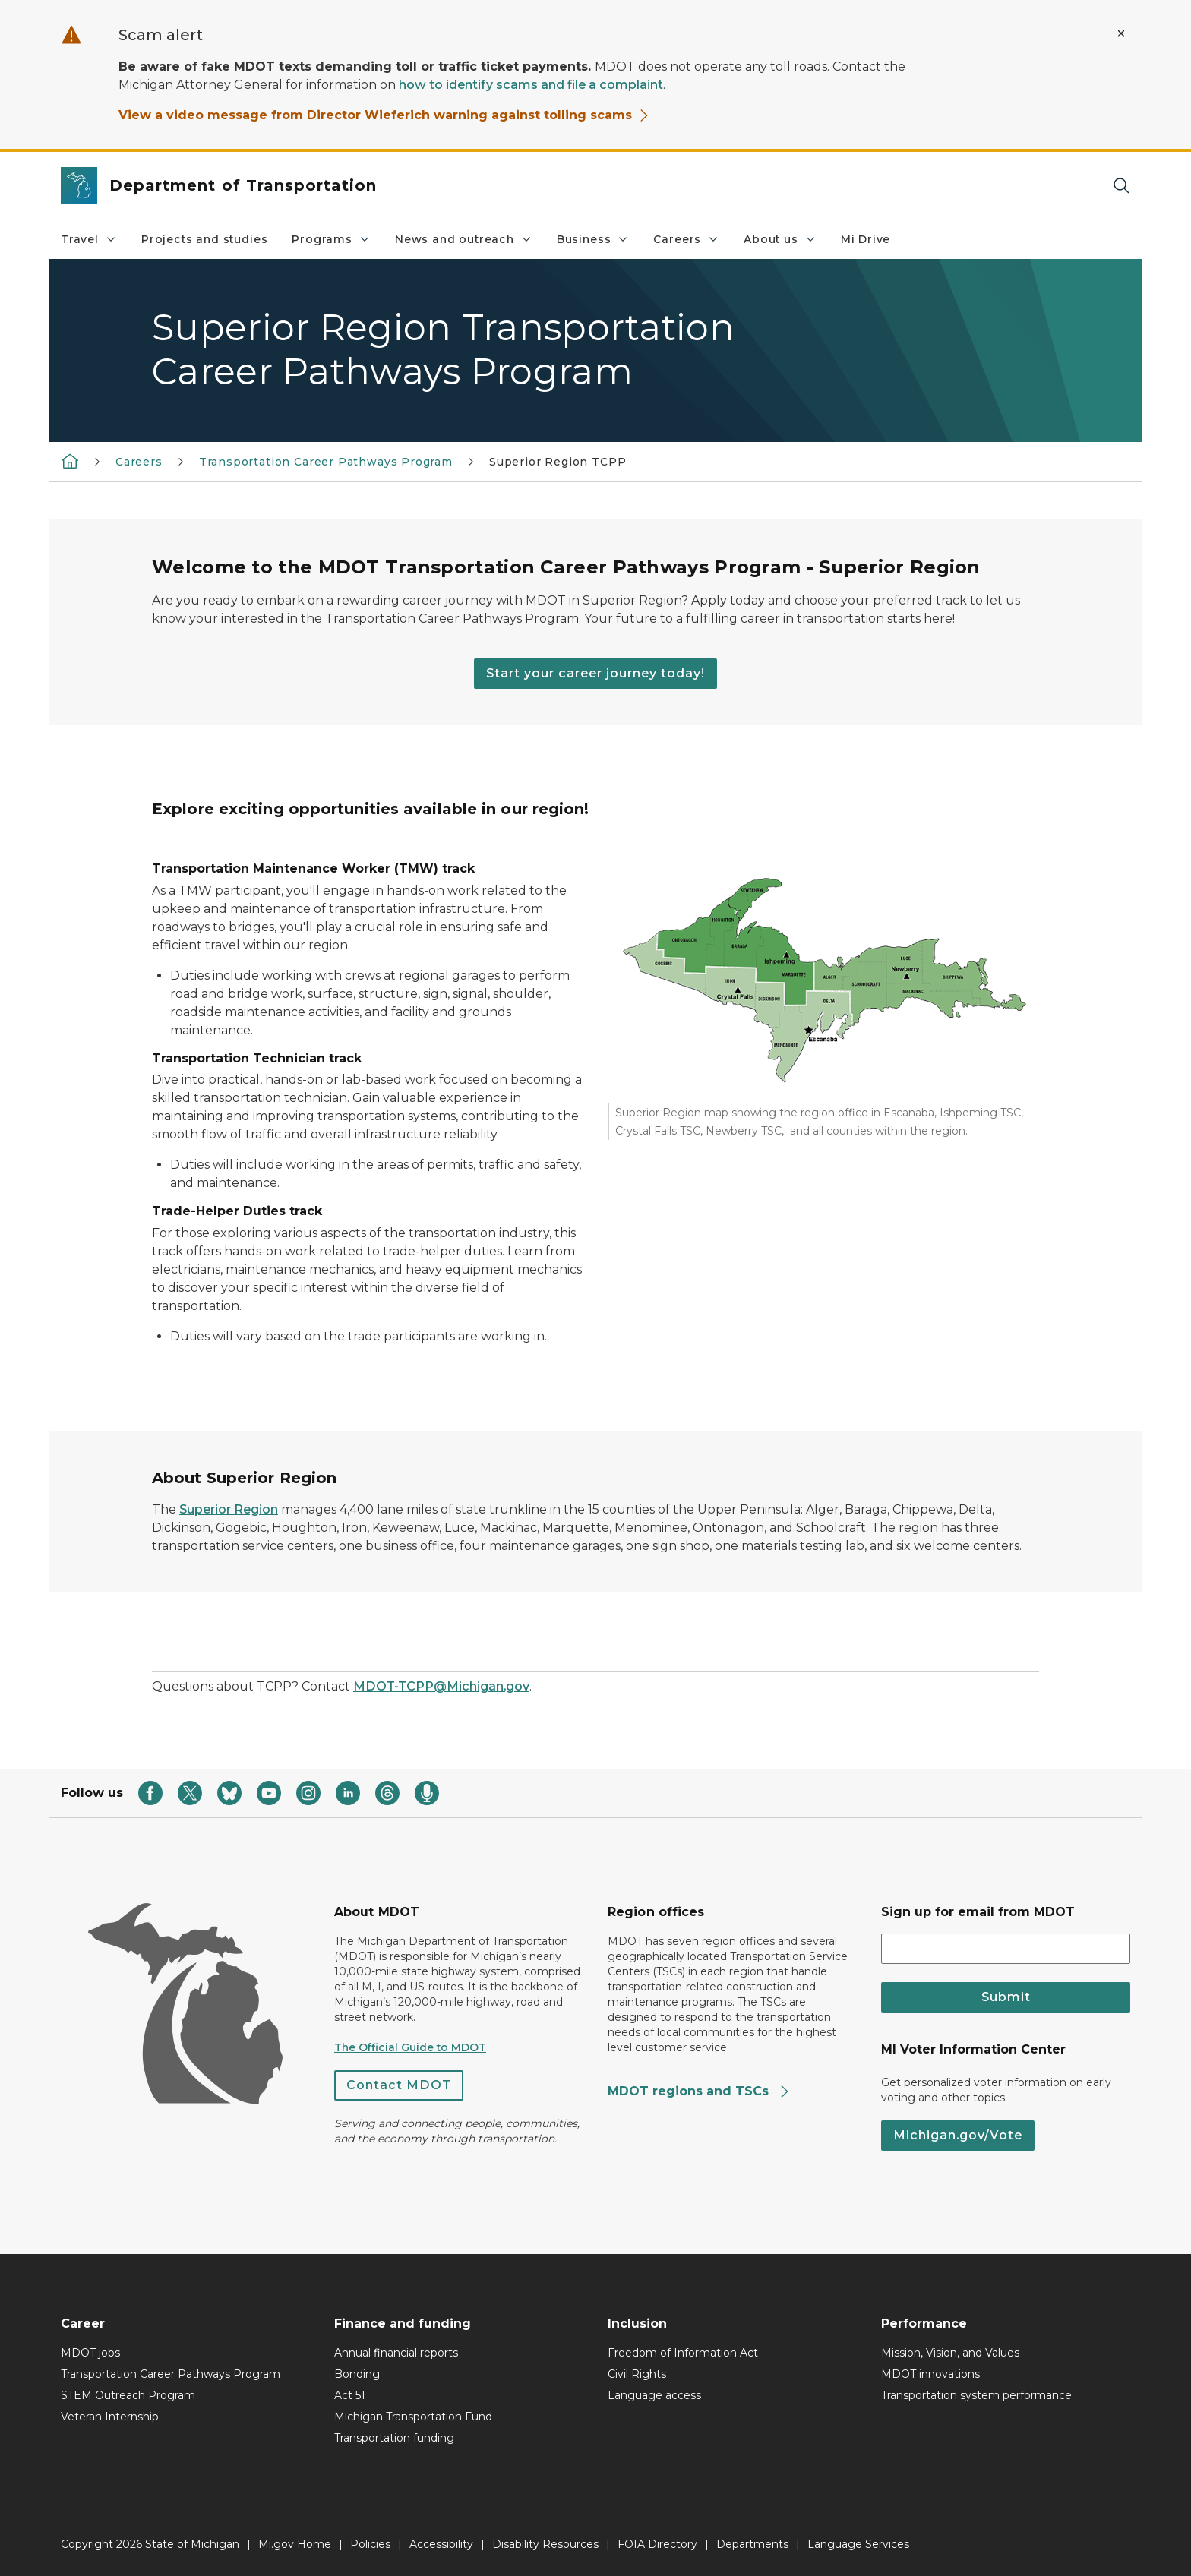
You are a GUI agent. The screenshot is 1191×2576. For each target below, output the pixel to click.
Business (593, 239)
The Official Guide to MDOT (410, 2047)
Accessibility (441, 2544)
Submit (1006, 1997)
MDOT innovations (930, 2374)
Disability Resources (545, 2544)
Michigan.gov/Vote (957, 2135)
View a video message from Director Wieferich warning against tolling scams (384, 115)
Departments (752, 2544)
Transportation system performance (976, 2395)
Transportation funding (394, 2438)
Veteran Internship (110, 2416)
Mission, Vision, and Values (950, 2353)
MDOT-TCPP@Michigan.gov (441, 1686)
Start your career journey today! (595, 673)
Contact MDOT (398, 2085)
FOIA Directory (657, 2544)
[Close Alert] (1121, 33)
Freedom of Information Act (683, 2353)
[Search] (1121, 185)
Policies (370, 2544)
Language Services (858, 2544)
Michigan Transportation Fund (413, 2416)
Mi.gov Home (294, 2544)
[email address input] (1005, 1949)
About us (780, 239)
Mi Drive (866, 239)
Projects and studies (204, 239)
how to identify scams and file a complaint (531, 84)
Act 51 (349, 2395)
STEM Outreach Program (128, 2395)
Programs (331, 239)
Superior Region (228, 1509)
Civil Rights (637, 2374)
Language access (654, 2395)
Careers (686, 239)
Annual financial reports (396, 2353)
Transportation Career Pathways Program (326, 462)
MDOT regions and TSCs (699, 2091)
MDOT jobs (90, 2353)
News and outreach (463, 239)
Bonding (357, 2374)
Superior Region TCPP (557, 462)
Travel (89, 239)
